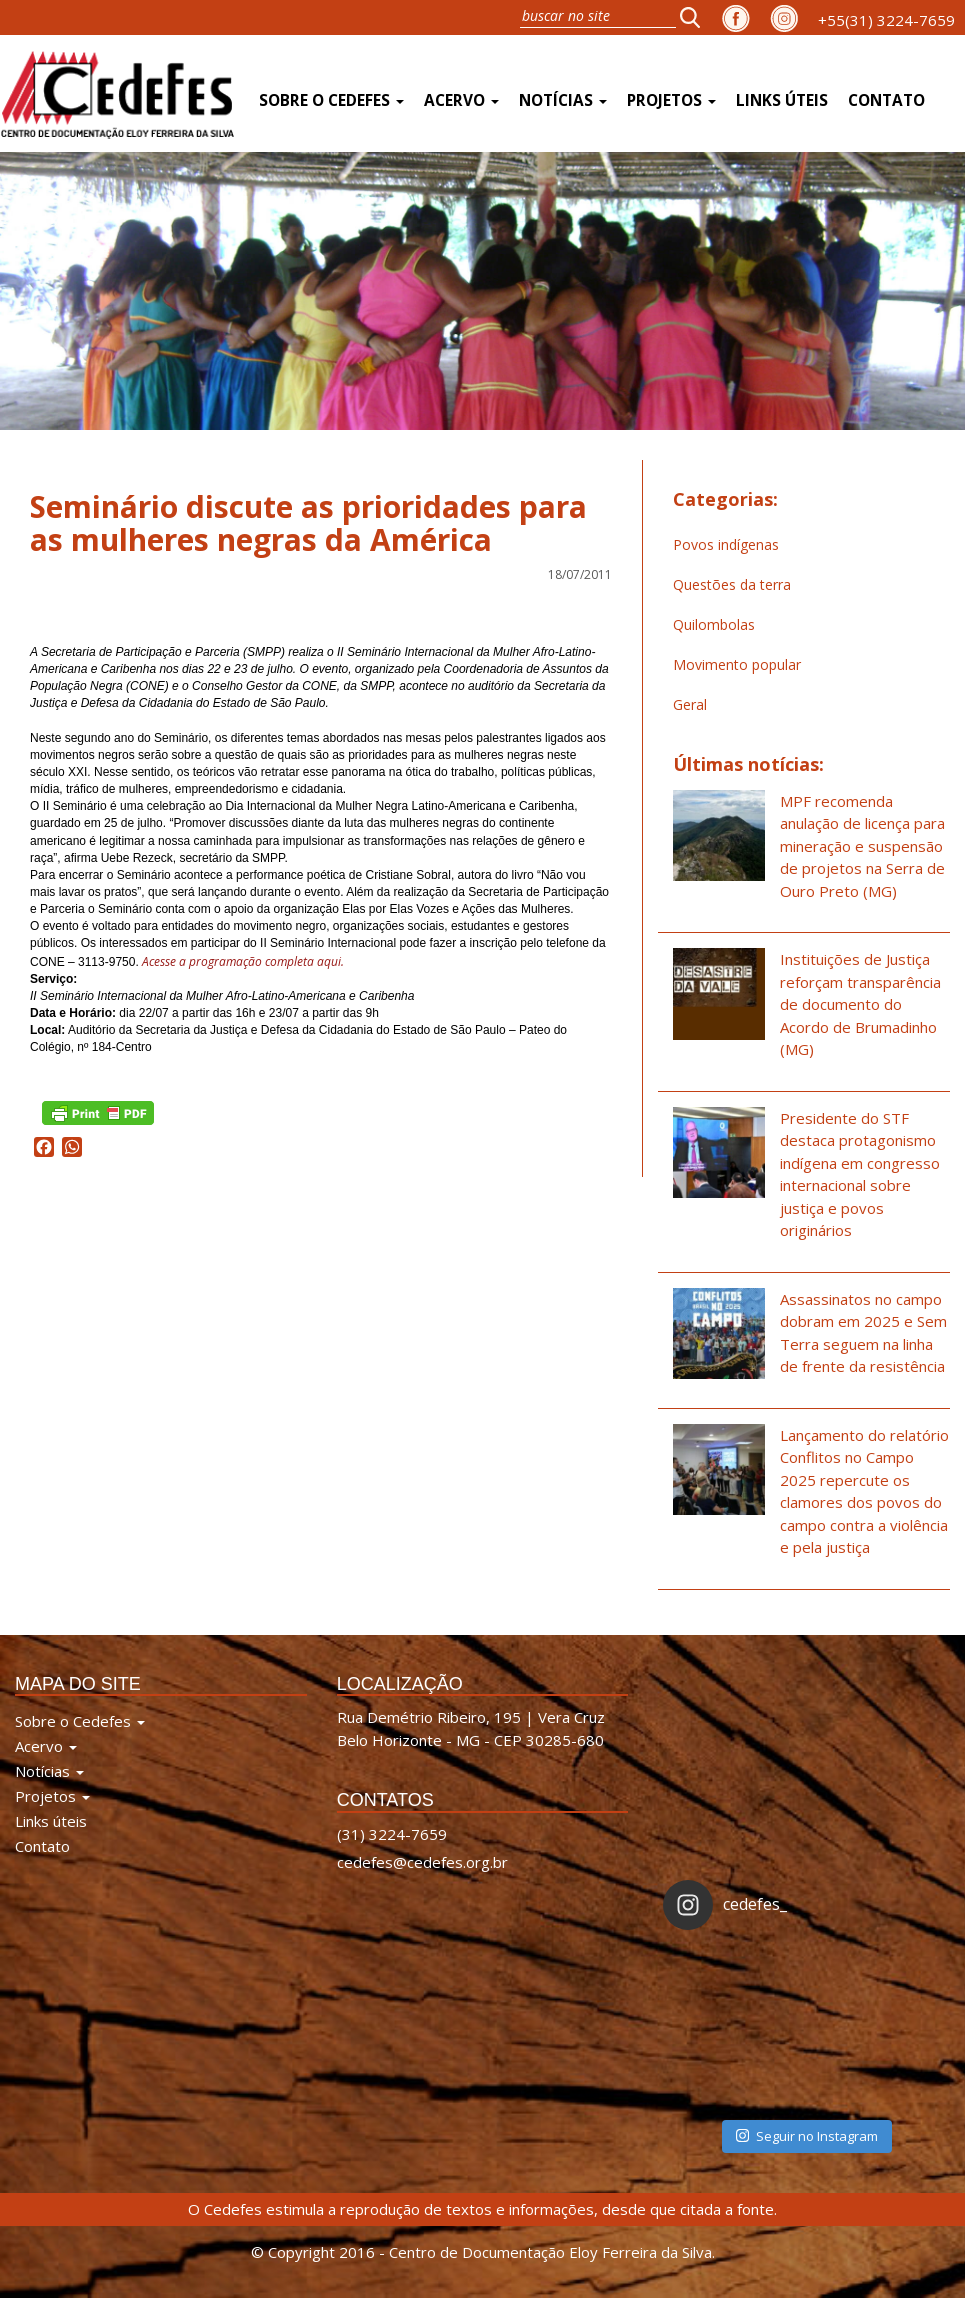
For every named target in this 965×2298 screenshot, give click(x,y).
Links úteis (782, 100)
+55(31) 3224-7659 (886, 20)
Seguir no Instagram (807, 2136)
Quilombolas (714, 624)
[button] (696, 17)
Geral (690, 704)
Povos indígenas (726, 544)
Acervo (461, 100)
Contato (886, 100)
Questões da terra (732, 584)
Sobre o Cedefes (331, 100)
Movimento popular (737, 664)
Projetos (671, 100)
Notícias (563, 100)
